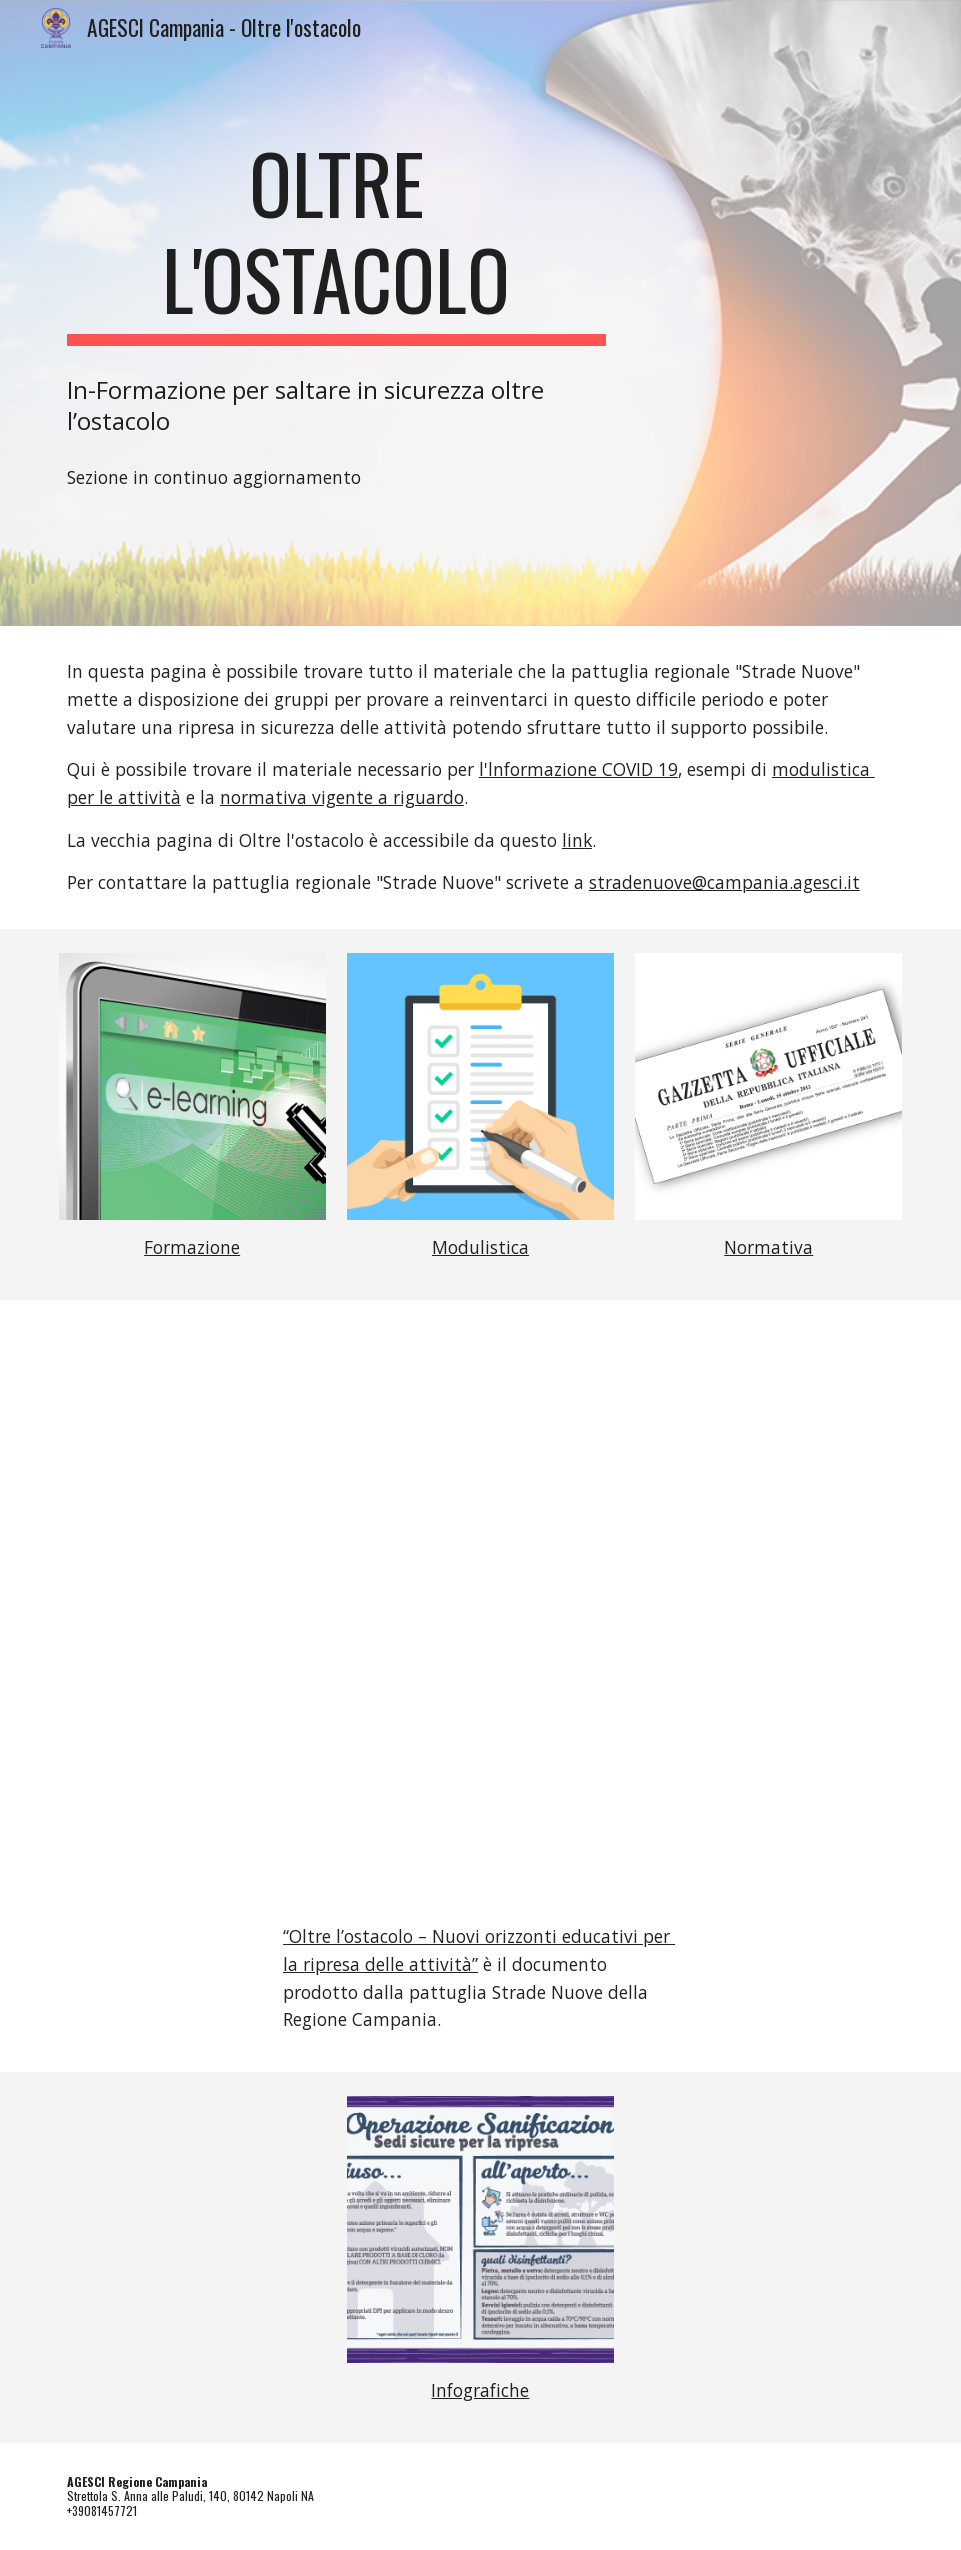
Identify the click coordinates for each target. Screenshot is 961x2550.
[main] (336, 240)
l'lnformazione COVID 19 (578, 769)
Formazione (192, 1247)
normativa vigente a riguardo (342, 797)
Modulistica (480, 1247)
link (577, 840)
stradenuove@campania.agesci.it (724, 882)
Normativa (768, 1247)
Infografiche (480, 2390)
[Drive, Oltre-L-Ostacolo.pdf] (480, 1617)
